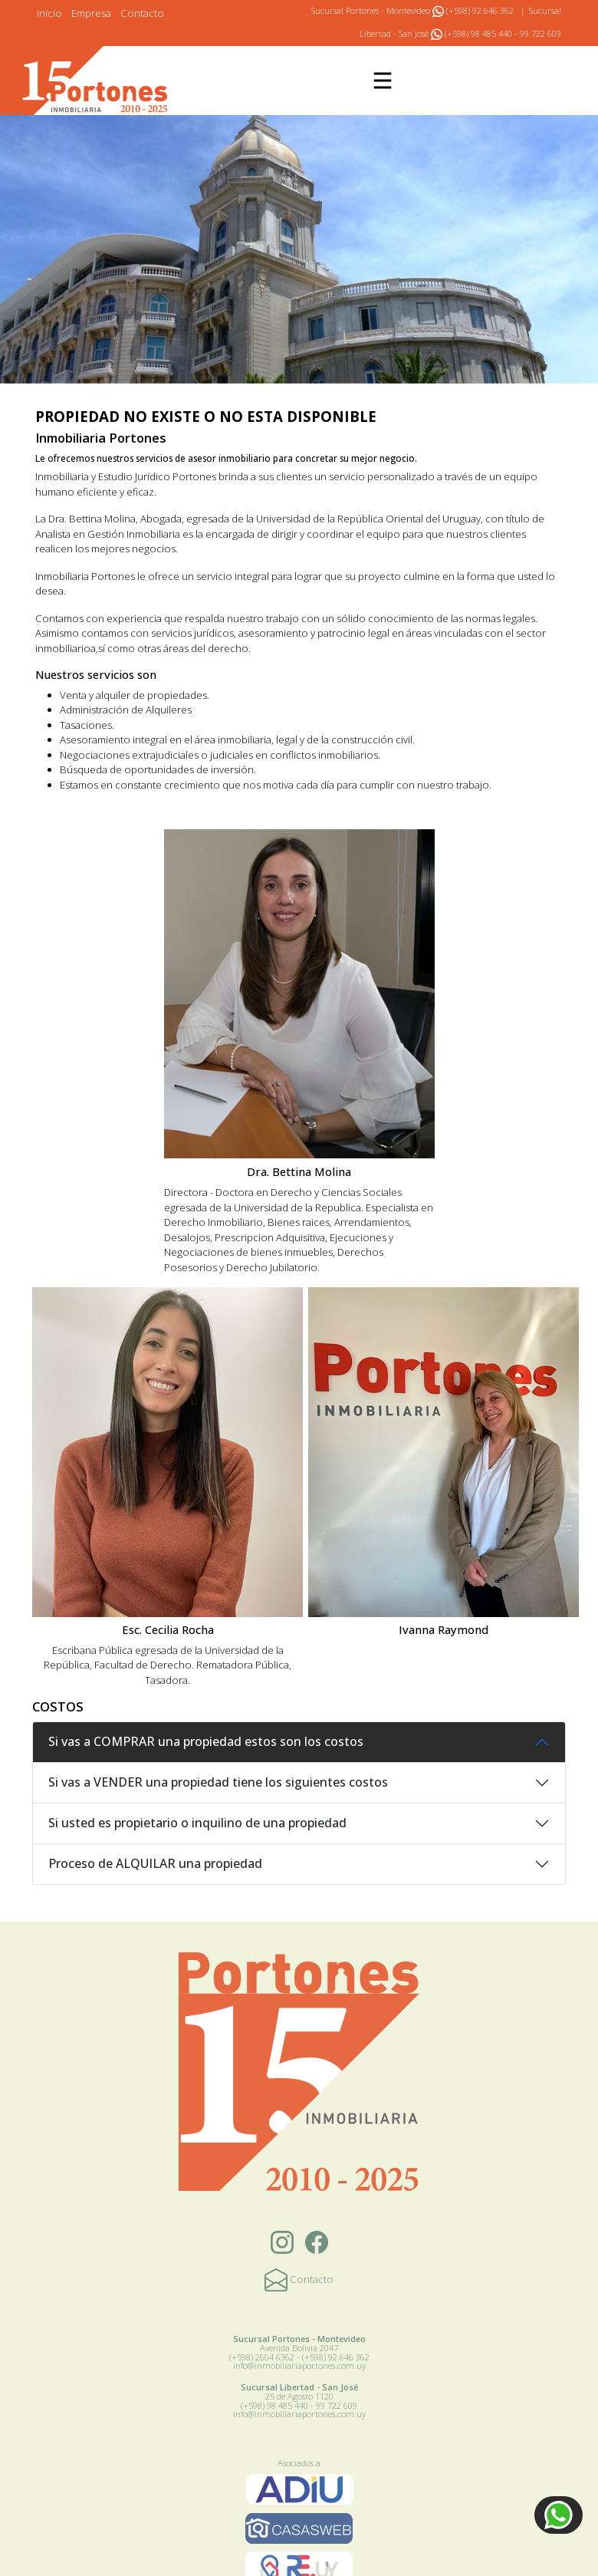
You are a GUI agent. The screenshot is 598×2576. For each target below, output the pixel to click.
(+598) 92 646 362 (473, 10)
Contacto (142, 13)
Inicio (49, 13)
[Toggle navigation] (382, 80)
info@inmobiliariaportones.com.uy (299, 2365)
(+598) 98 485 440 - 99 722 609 (496, 33)
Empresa (91, 13)
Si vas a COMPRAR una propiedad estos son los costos (205, 1741)
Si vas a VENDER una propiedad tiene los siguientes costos (218, 1782)
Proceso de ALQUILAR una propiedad (155, 1863)
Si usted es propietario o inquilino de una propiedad (197, 1822)
